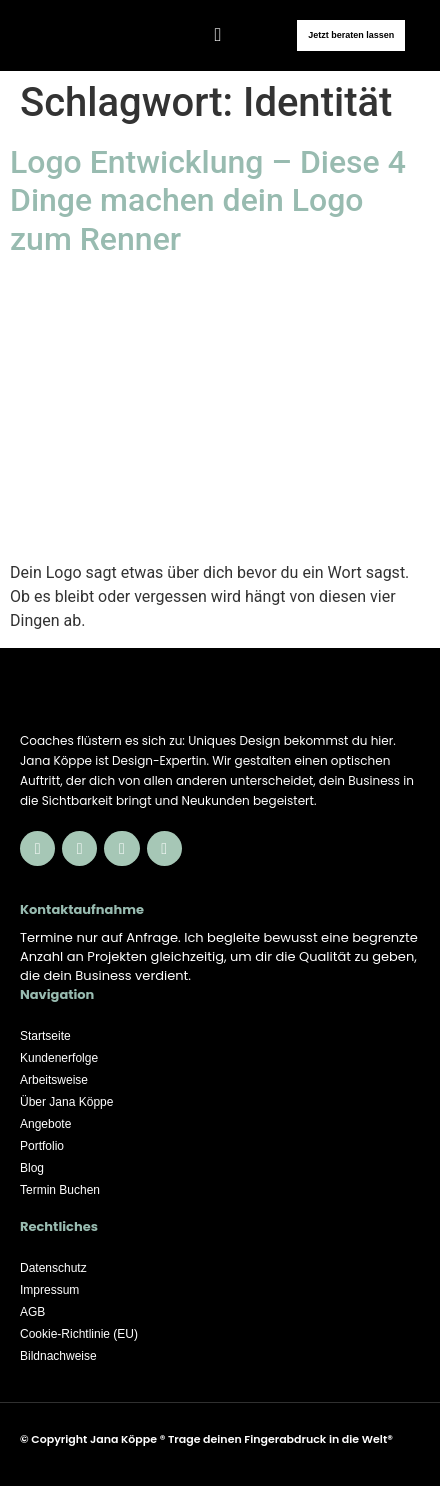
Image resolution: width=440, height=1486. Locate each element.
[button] (218, 34)
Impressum (49, 1290)
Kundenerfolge (59, 1058)
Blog (32, 1168)
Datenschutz (53, 1268)
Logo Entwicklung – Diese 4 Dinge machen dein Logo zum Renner (208, 200)
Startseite (45, 1036)
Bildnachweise (58, 1356)
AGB (32, 1312)
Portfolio (42, 1146)
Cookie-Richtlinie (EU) (79, 1334)
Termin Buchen (60, 1190)
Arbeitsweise (54, 1080)
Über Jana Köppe (66, 1102)
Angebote (45, 1124)
